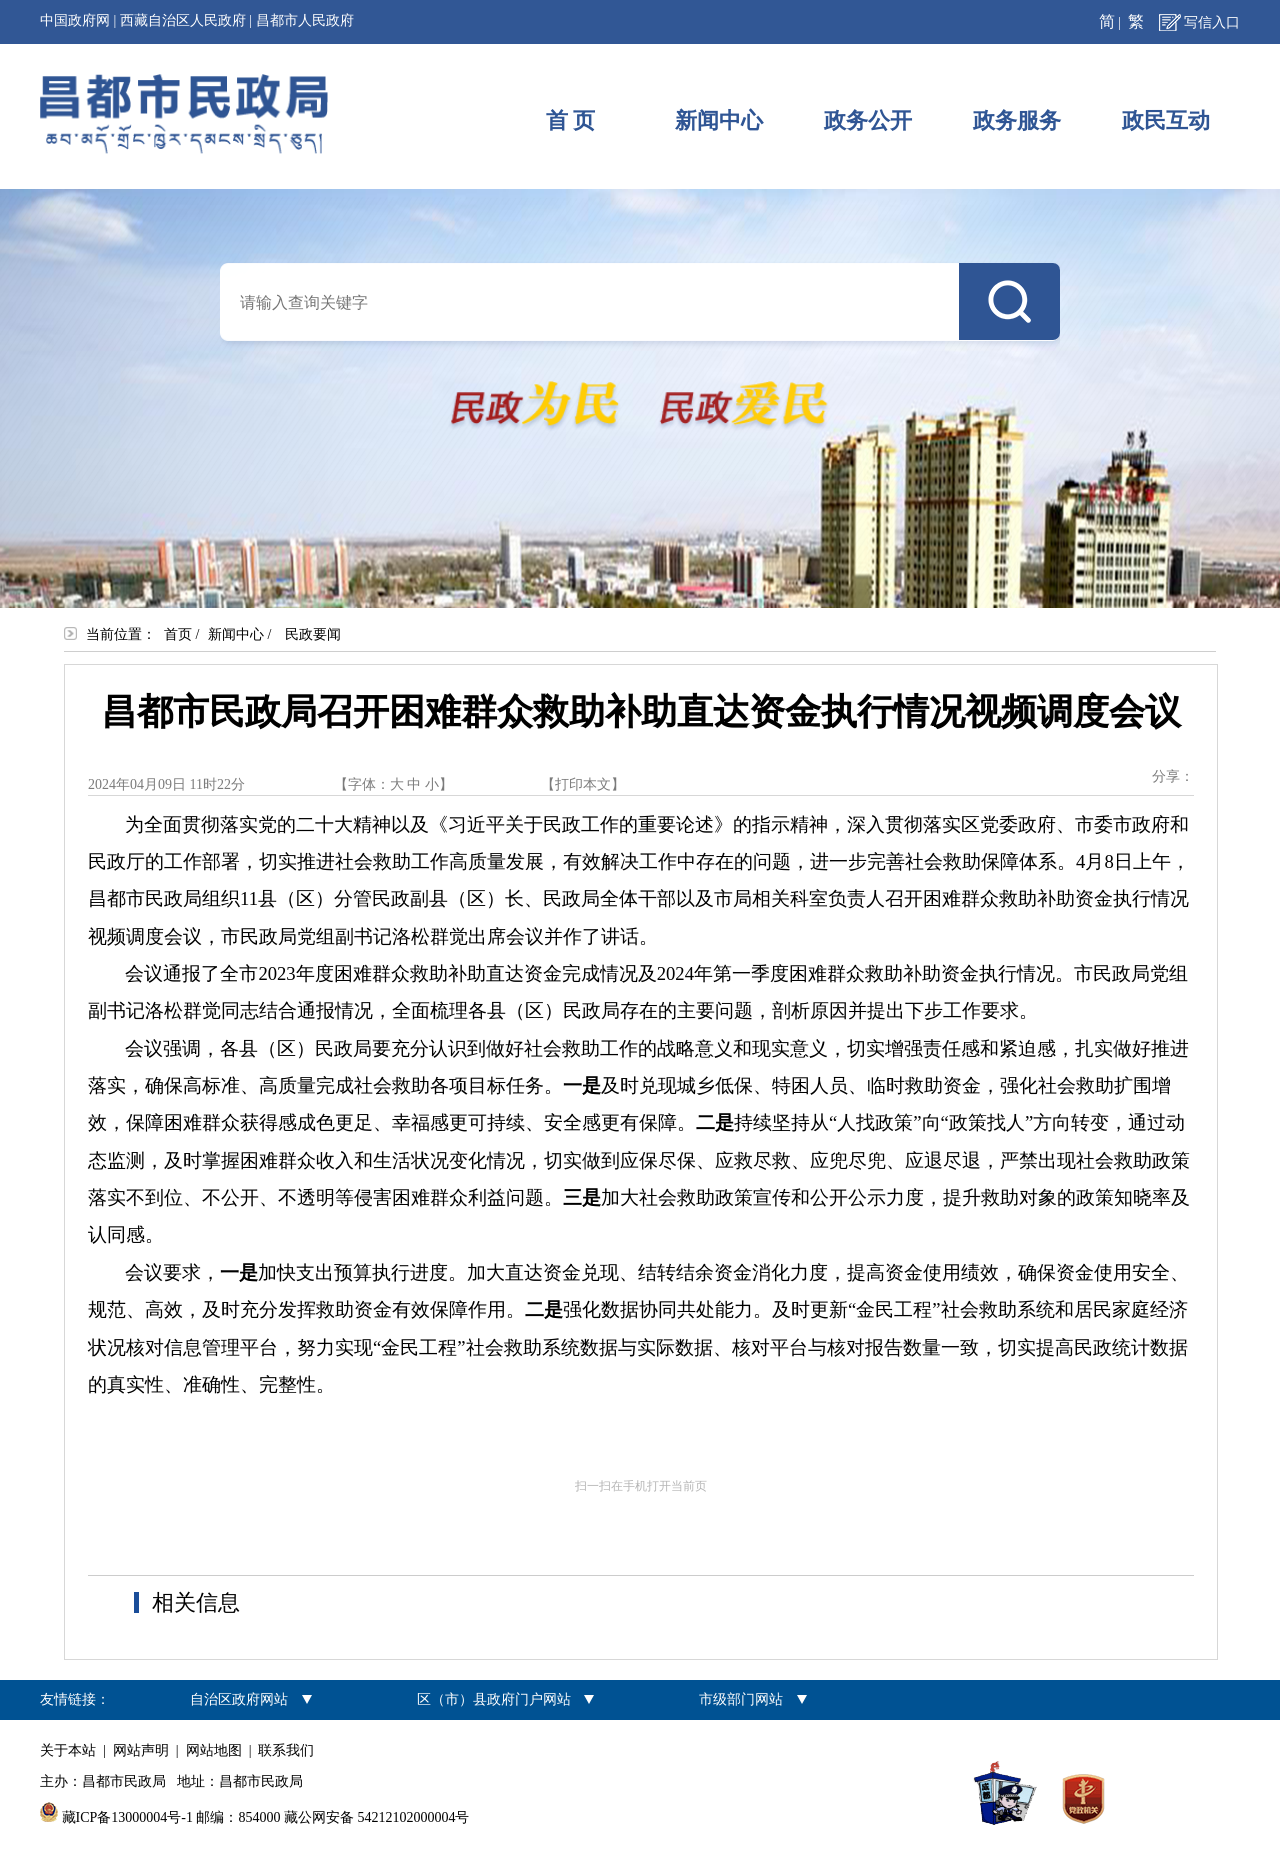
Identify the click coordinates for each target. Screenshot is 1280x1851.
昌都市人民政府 (305, 20)
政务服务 (1017, 120)
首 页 (571, 120)
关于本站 (68, 1750)
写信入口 (1212, 22)
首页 (178, 634)
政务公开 (868, 120)
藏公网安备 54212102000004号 (377, 1817)
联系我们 (286, 1750)
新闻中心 (719, 120)
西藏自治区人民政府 (183, 20)
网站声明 (141, 1750)
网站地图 (214, 1750)
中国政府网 (75, 20)
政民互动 (1166, 120)
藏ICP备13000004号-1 (127, 1817)
